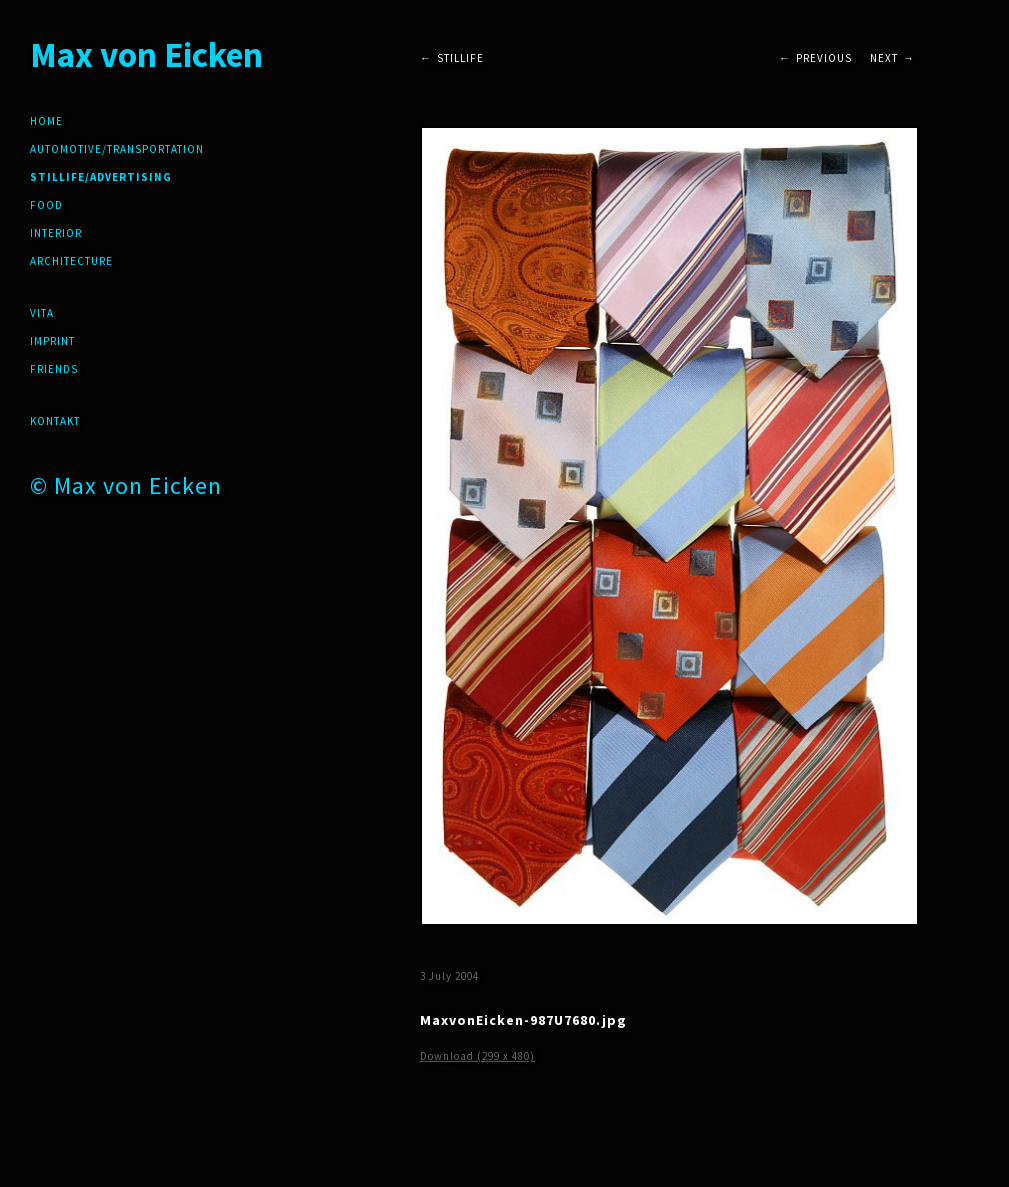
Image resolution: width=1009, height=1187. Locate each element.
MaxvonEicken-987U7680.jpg (523, 1020)
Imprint (52, 341)
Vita (42, 313)
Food (46, 205)
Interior (56, 233)
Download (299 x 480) (477, 1056)
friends (54, 369)
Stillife (460, 58)
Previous (824, 58)
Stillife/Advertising (101, 177)
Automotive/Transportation (117, 149)
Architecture (71, 261)
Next (884, 58)
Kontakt (55, 421)
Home (46, 121)
